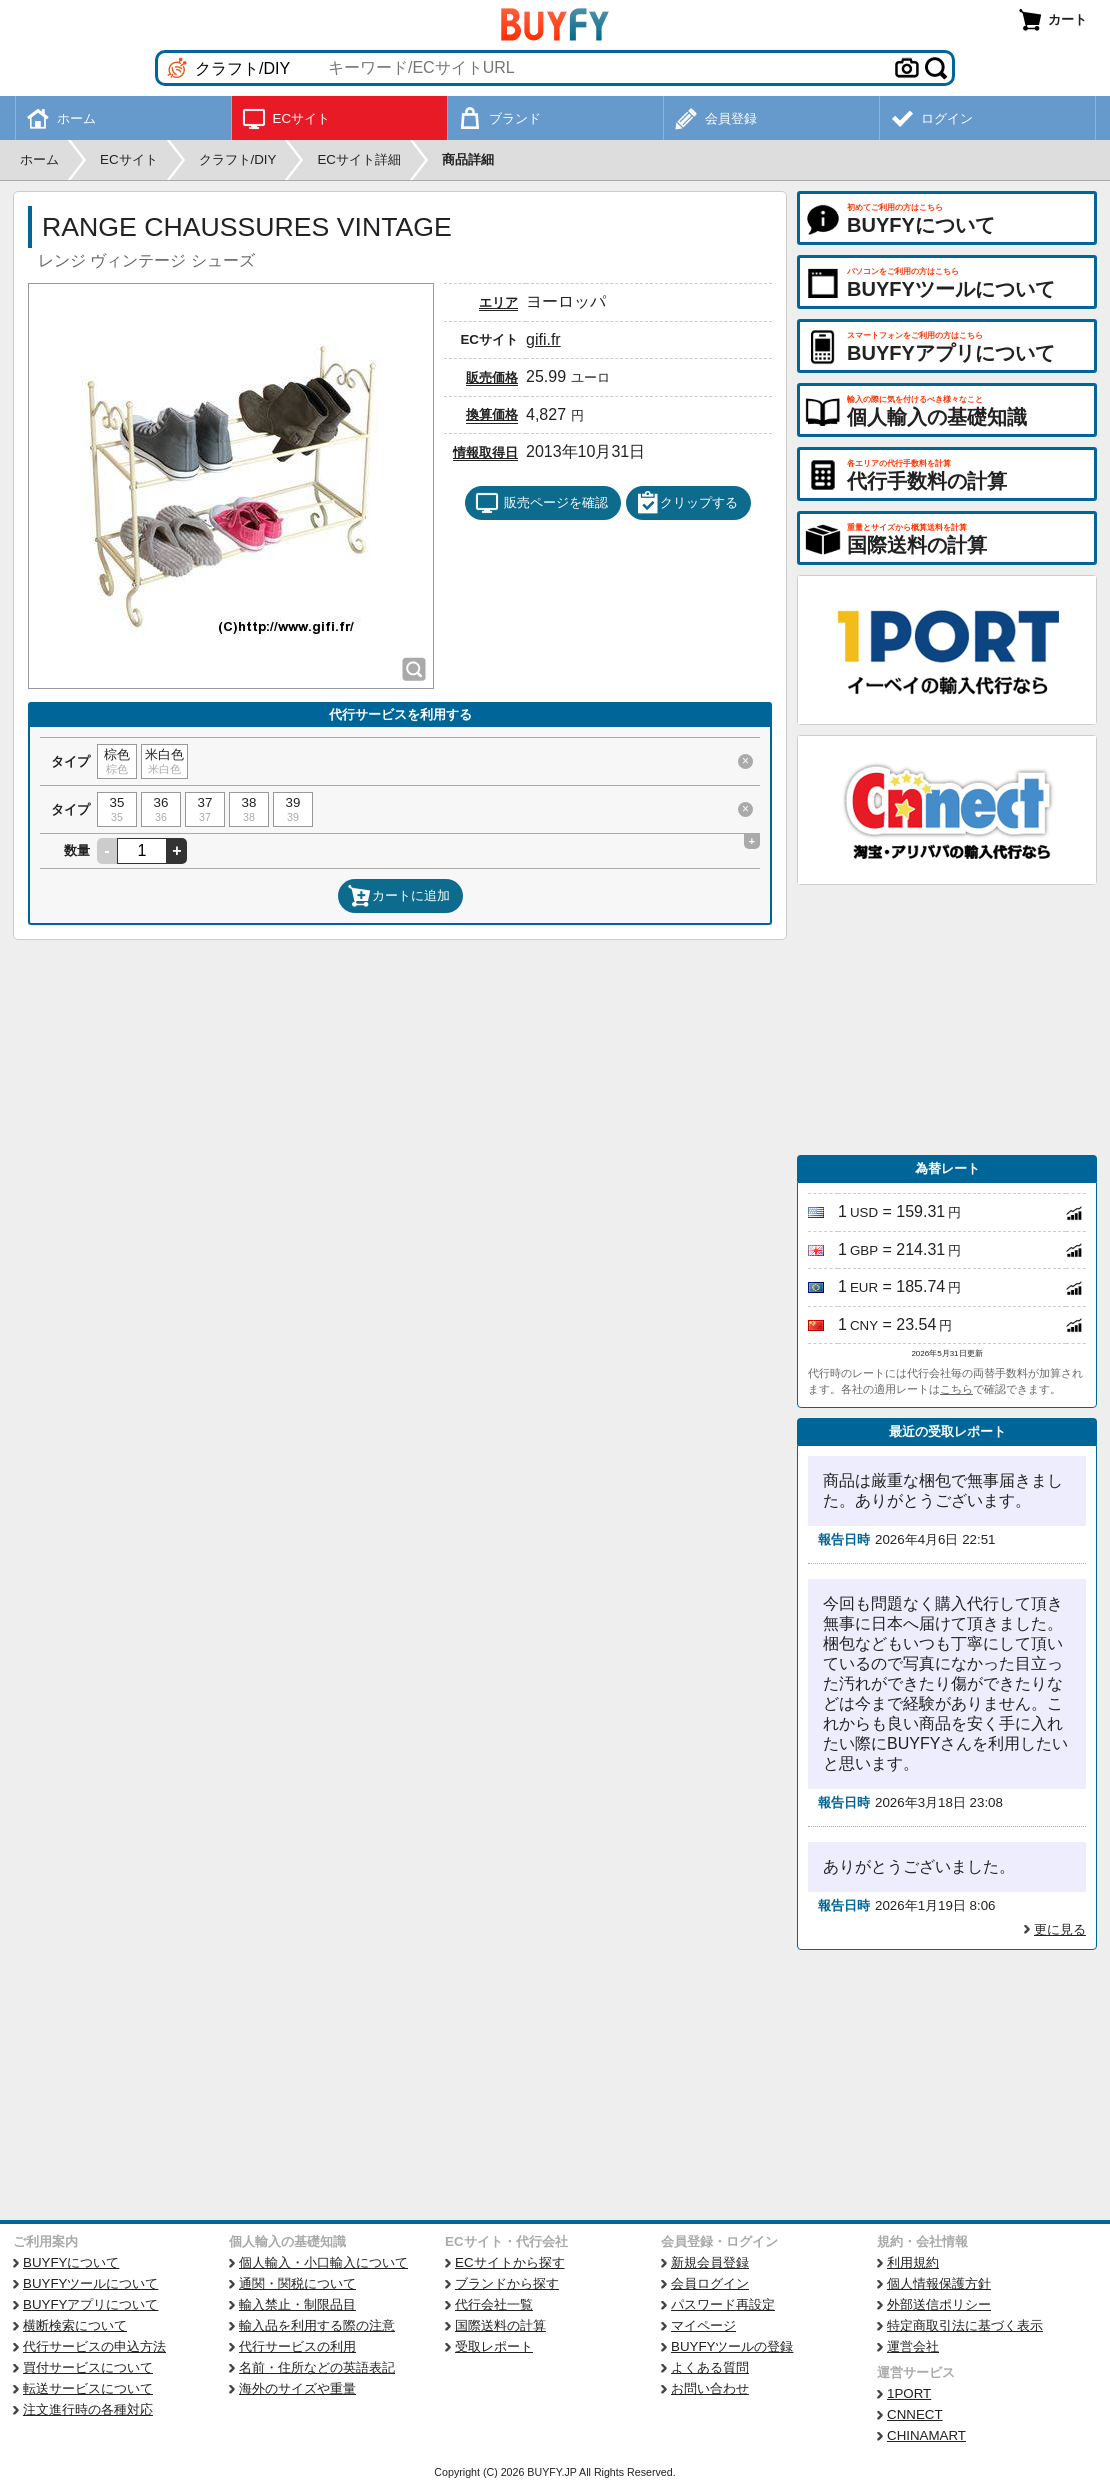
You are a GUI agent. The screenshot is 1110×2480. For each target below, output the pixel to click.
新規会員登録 (710, 2262)
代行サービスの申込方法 (94, 2346)
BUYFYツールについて (90, 2283)
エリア (498, 302)
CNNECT (915, 2414)
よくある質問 (710, 2367)
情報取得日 (485, 452)
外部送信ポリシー (939, 2304)
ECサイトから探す (510, 2262)
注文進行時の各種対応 (88, 2409)
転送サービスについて (88, 2388)
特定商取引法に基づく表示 (965, 2325)
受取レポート (494, 2346)
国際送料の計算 (500, 2325)
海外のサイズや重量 (297, 2388)
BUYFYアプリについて (90, 2304)
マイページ (703, 2325)
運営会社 (913, 2346)
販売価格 (492, 377)
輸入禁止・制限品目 (297, 2304)
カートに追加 (399, 896)
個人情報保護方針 (939, 2283)
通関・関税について (297, 2283)
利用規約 (913, 2262)
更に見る (1060, 1929)
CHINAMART (926, 2435)
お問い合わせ (710, 2388)
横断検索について (75, 2325)
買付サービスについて (88, 2367)
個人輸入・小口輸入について (323, 2262)
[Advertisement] (947, 1020)
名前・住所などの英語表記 (317, 2367)
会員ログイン (710, 2283)
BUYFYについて (71, 2262)
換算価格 (492, 414)
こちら (956, 1389)
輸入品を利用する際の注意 (317, 2325)
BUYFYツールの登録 (732, 2346)
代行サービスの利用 (297, 2346)
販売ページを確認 (541, 503)
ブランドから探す (507, 2283)
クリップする (687, 503)
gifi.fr (543, 339)
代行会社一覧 (494, 2304)
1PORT (909, 2393)
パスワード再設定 (723, 2304)
